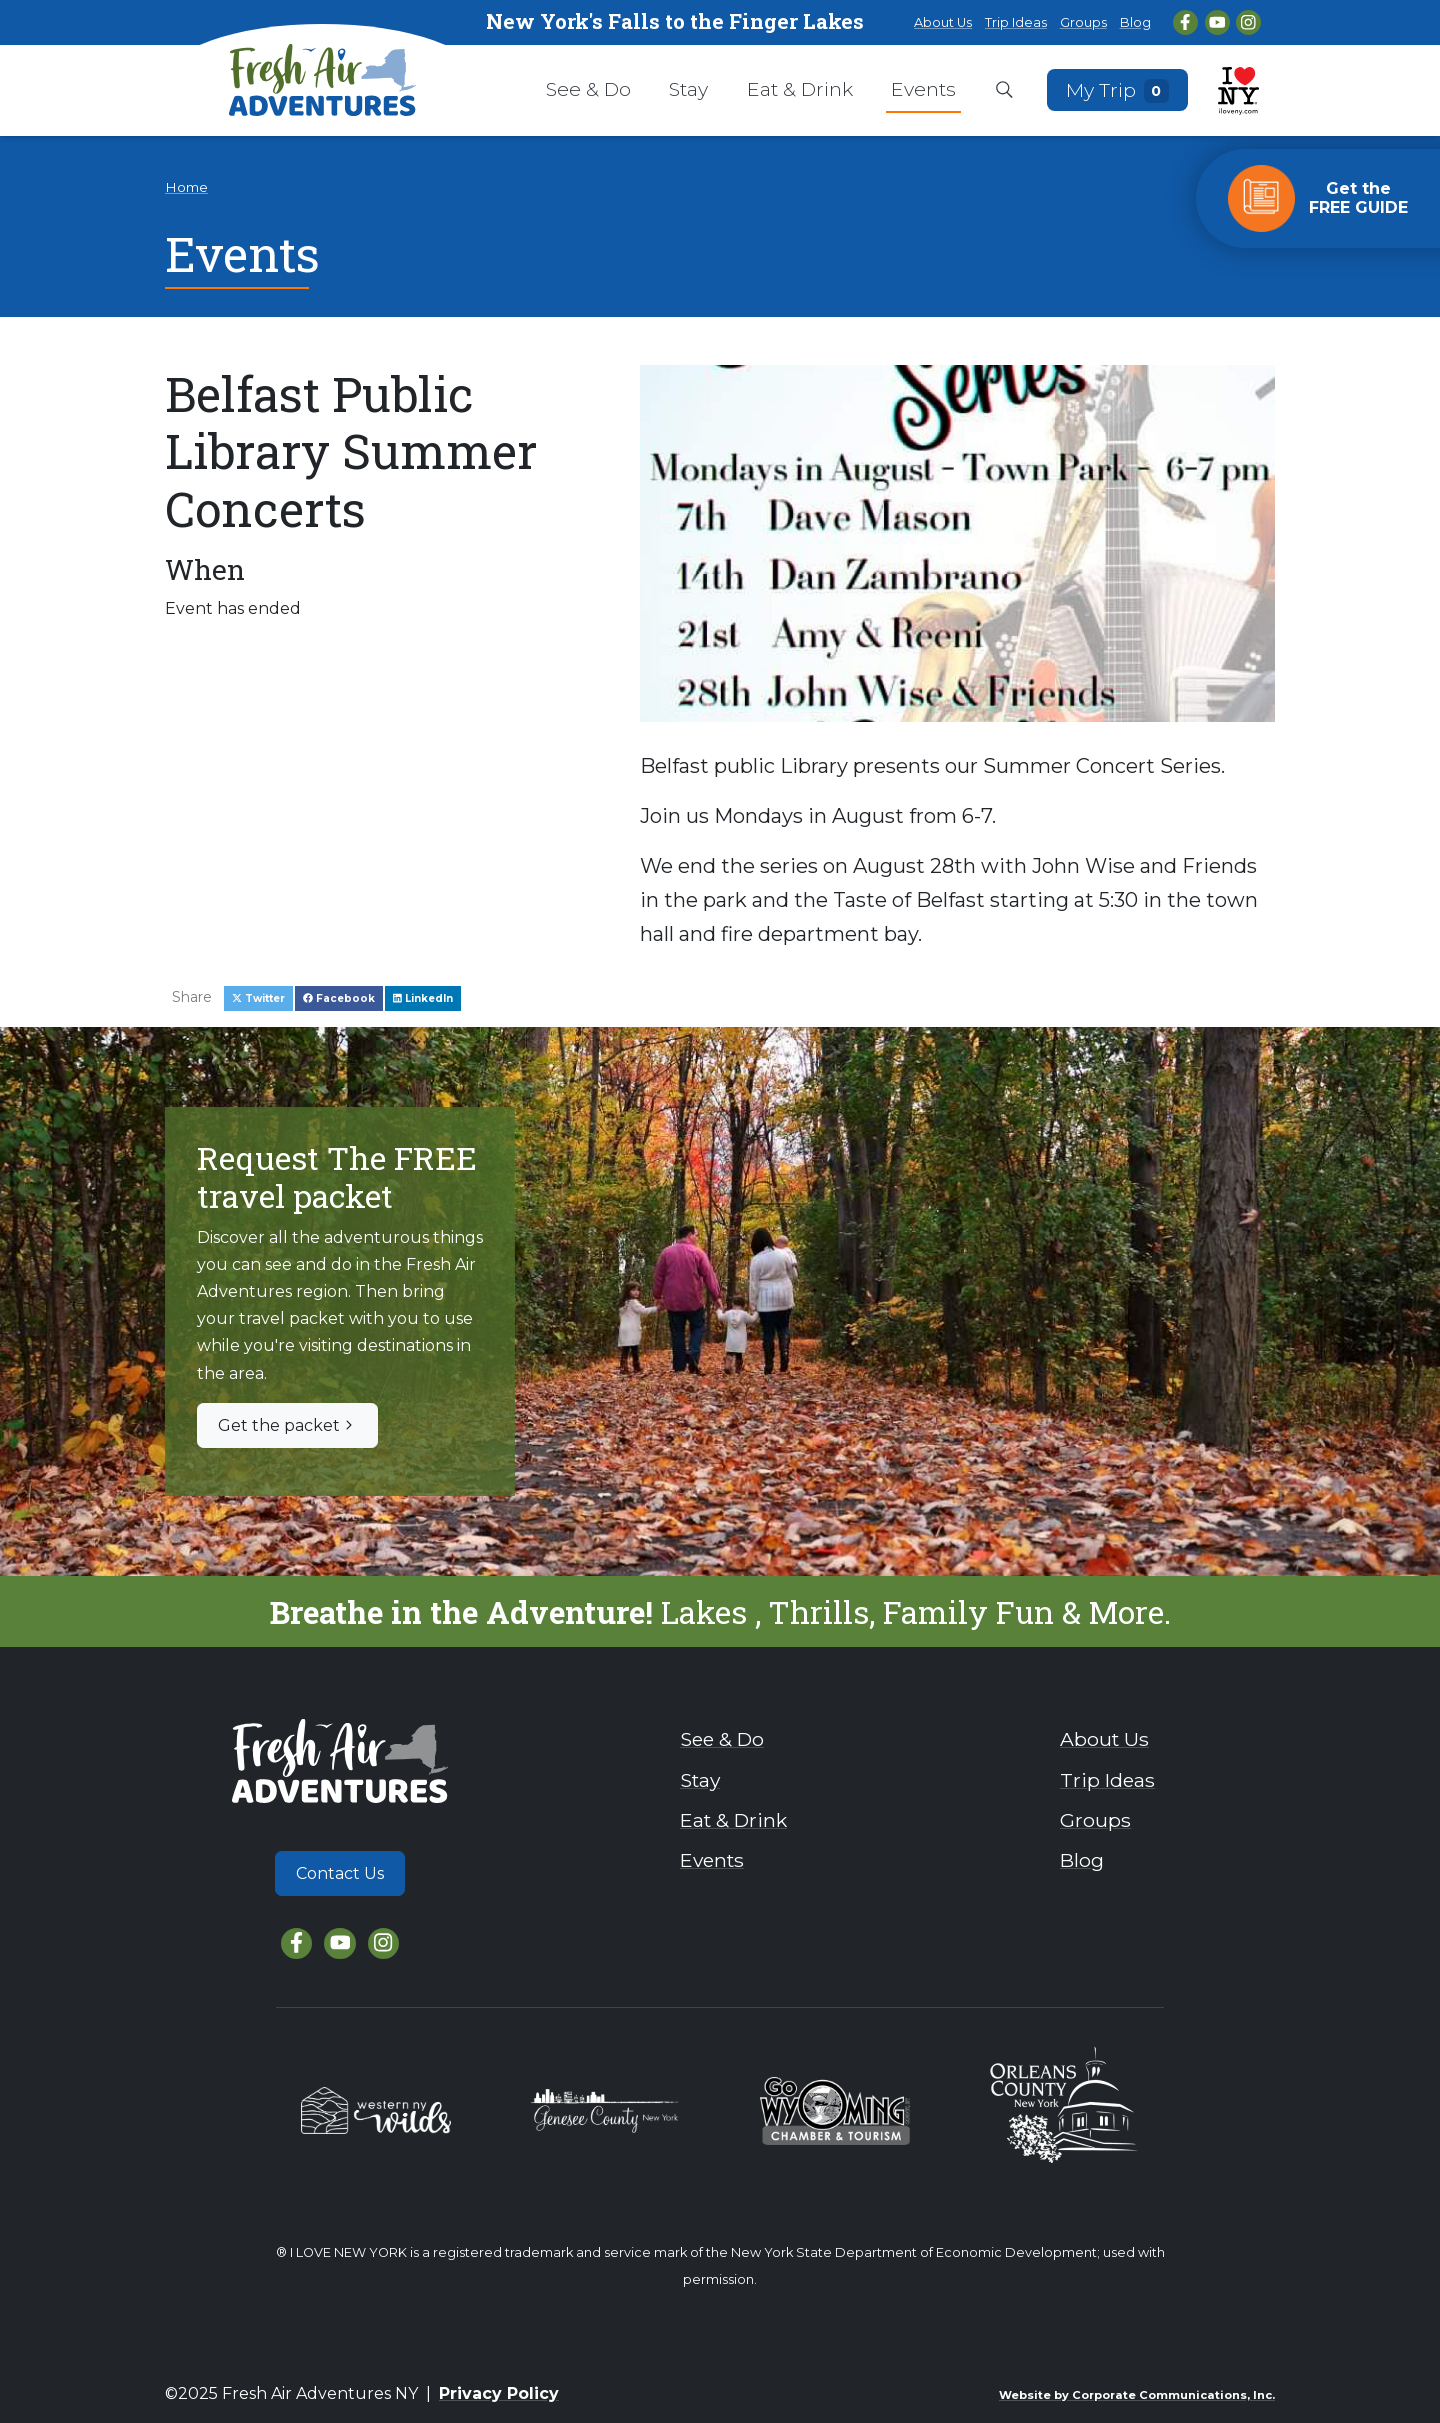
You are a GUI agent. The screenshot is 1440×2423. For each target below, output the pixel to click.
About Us (943, 22)
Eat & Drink (800, 89)
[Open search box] (1004, 91)
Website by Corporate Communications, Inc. (1137, 2395)
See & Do (588, 89)
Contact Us (340, 1873)
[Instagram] (1248, 22)
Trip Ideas (1016, 22)
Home (186, 187)
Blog (1135, 22)
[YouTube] (1217, 22)
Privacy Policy (499, 2393)
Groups (1083, 22)
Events (923, 89)
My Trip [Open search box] (1118, 89)
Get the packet (287, 1425)
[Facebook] (1185, 22)
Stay (688, 89)
